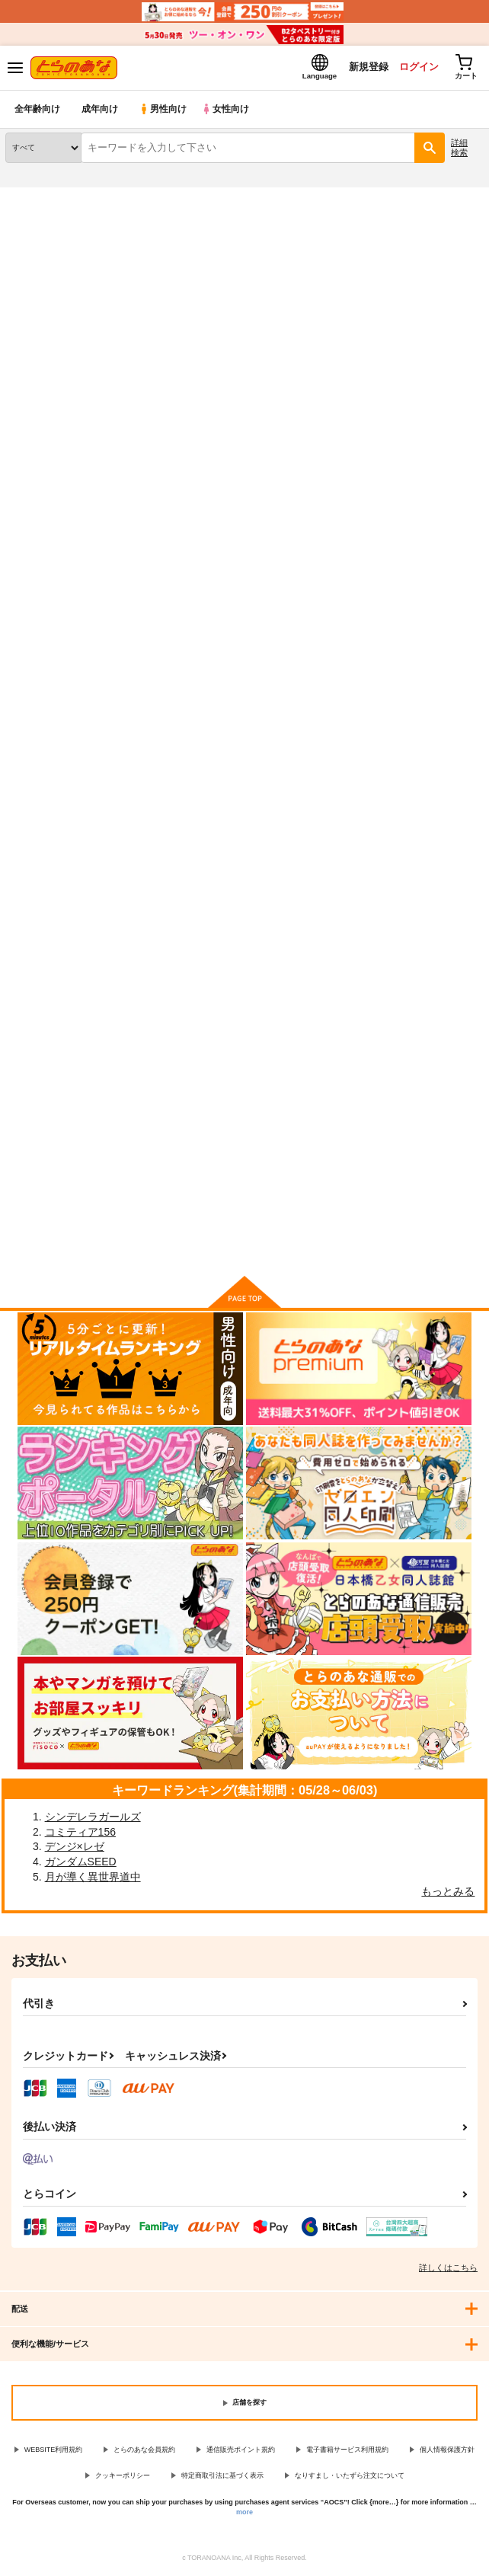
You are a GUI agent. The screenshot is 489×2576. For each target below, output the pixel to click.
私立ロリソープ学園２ (218, 1093)
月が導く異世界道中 (93, 1877)
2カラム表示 (443, 390)
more (244, 2513)
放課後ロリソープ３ (50, 682)
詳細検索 (459, 148)
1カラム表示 (469, 390)
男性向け (164, 110)
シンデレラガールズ (93, 1817)
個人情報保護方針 (447, 2450)
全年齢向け (37, 110)
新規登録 (362, 67)
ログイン (413, 67)
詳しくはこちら (448, 2268)
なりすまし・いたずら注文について (349, 2477)
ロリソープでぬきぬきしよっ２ (401, 1095)
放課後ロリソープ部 (376, 683)
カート (81, 820)
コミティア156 (80, 1833)
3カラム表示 (417, 390)
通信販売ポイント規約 (240, 2450)
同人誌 (90, 197)
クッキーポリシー (122, 2477)
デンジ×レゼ (74, 1848)
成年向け (100, 110)
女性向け (228, 110)
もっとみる (448, 1892)
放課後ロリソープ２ (213, 682)
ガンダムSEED (81, 1862)
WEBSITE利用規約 (53, 2450)
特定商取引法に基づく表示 (222, 2477)
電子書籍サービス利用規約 (347, 2450)
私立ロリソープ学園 (50, 1093)
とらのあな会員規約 (144, 2450)
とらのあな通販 (35, 197)
